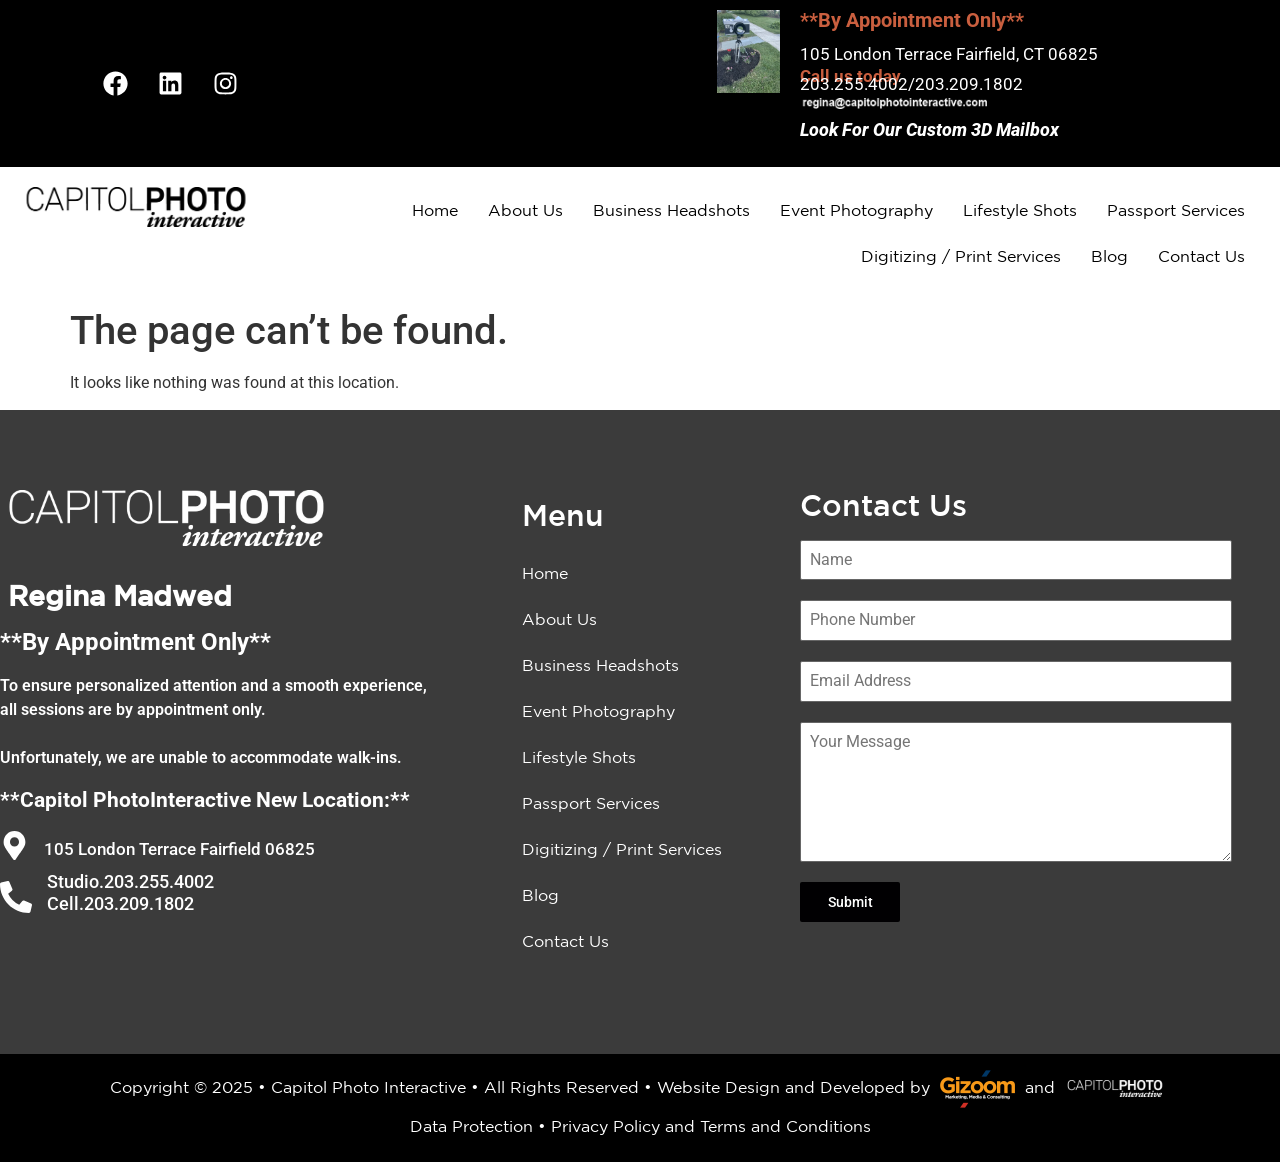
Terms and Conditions (785, 1126)
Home (435, 210)
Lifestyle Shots (1020, 210)
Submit (850, 902)
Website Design (718, 1087)
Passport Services (1176, 210)
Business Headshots (671, 210)
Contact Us (1201, 256)
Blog (1109, 256)
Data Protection (471, 1126)
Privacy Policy (605, 1126)
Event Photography (856, 210)
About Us (525, 210)
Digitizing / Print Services (961, 256)
